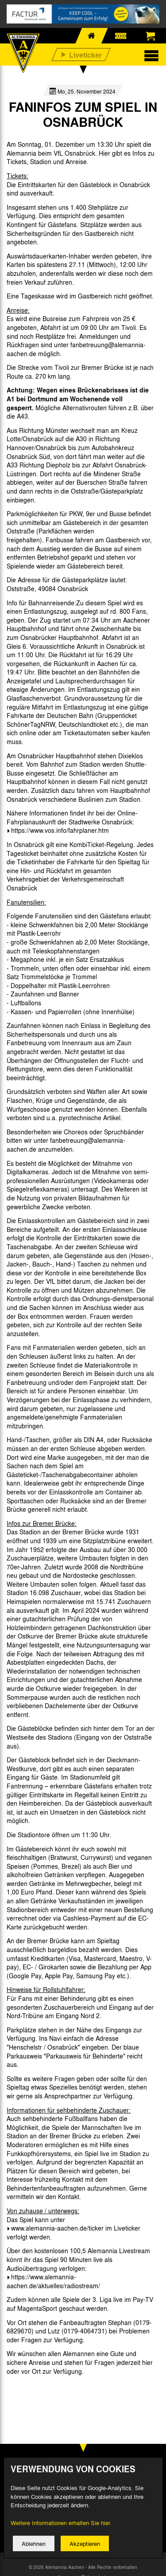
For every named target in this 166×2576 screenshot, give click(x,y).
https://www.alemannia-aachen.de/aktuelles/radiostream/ (53, 2281)
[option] (29, 2391)
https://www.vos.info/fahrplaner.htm (60, 830)
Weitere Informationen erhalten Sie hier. (61, 2530)
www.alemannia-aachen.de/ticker (57, 2227)
